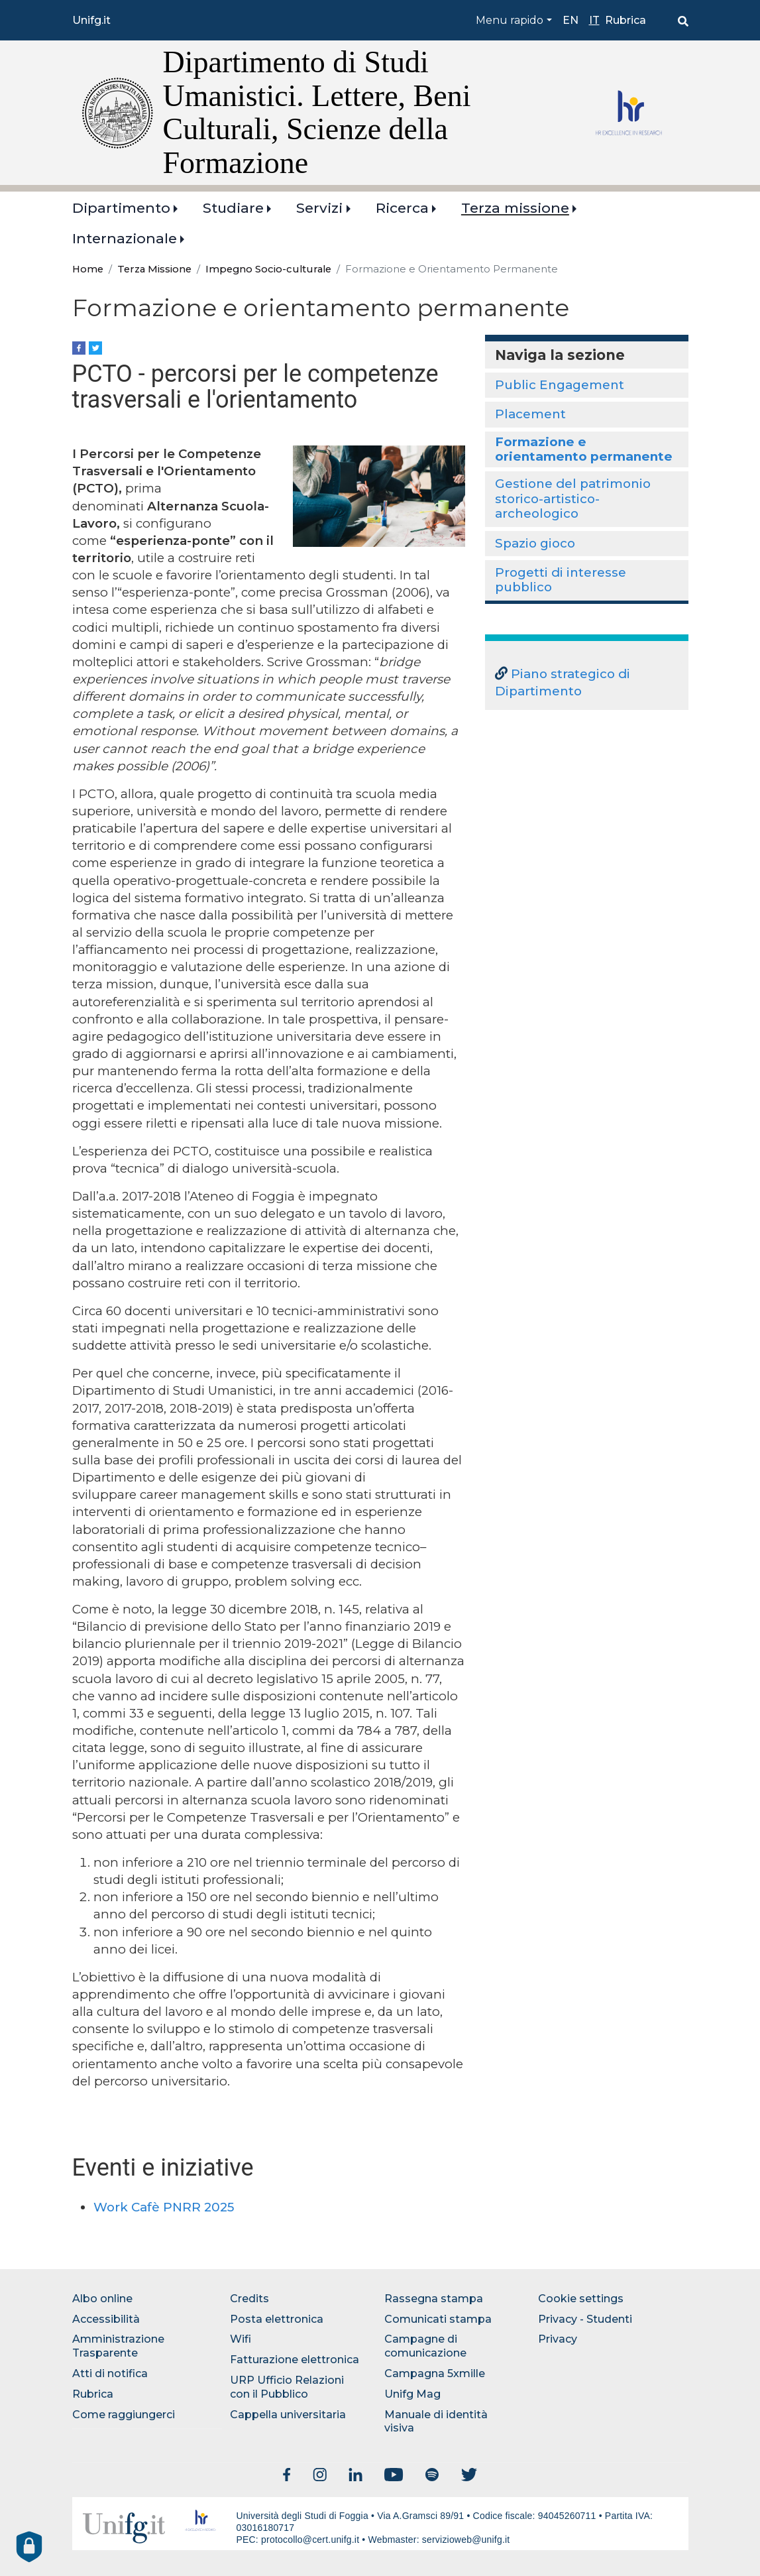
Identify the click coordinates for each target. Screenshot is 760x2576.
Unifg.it (91, 20)
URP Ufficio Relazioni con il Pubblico (287, 2387)
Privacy (557, 2339)
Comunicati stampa (438, 2319)
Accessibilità (106, 2319)
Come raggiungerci (123, 2414)
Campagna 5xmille (434, 2373)
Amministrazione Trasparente (118, 2346)
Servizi (319, 208)
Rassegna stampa (433, 2298)
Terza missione (515, 208)
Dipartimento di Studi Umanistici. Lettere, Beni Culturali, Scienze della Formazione (317, 112)
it (594, 20)
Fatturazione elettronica (294, 2359)
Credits (249, 2298)
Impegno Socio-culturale (268, 269)
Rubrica (625, 20)
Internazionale (124, 238)
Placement (530, 414)
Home (87, 269)
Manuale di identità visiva (436, 2421)
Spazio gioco (535, 543)
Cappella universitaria (288, 2414)
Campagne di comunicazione (425, 2346)
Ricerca (402, 208)
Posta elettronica (276, 2319)
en (570, 20)
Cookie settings (581, 2298)
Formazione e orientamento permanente (584, 449)
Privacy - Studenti (585, 2319)
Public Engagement (559, 384)
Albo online (102, 2298)
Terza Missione (154, 269)
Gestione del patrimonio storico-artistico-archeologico (573, 498)
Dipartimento (121, 208)
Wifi (240, 2339)
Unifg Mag (412, 2394)
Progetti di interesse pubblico (560, 580)
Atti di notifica (110, 2373)
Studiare (233, 208)
